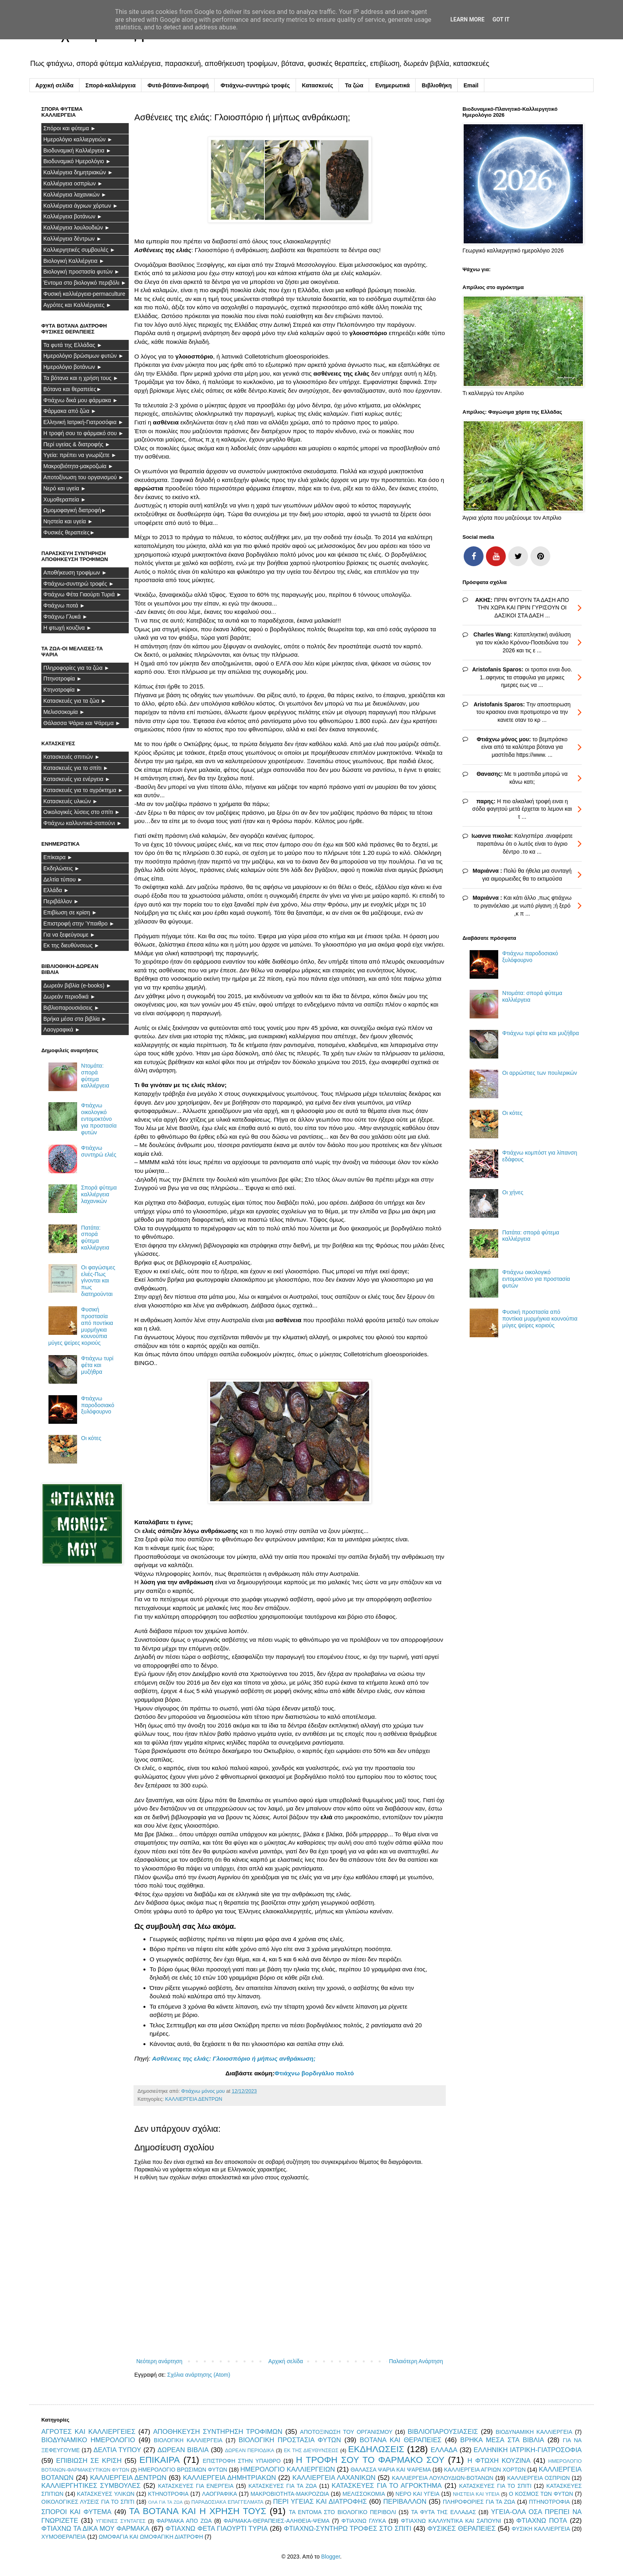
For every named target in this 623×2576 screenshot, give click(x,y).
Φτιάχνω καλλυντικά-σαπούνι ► (82, 823)
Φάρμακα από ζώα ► (70, 411)
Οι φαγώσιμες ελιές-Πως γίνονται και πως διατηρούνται (98, 1280)
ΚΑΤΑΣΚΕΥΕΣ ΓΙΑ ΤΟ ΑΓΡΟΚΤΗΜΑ (387, 2485)
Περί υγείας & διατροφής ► (76, 444)
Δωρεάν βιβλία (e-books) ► (77, 985)
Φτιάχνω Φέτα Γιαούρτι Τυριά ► (82, 594)
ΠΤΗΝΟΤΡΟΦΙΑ (549, 2502)
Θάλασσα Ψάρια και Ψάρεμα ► (82, 723)
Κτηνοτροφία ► (62, 689)
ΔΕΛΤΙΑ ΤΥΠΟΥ (117, 2450)
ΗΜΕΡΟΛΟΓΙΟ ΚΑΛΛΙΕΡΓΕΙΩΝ (287, 2469)
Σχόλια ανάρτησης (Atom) (198, 2375)
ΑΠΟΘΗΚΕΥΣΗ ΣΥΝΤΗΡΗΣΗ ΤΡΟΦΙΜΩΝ (217, 2431)
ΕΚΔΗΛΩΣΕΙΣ (376, 2449)
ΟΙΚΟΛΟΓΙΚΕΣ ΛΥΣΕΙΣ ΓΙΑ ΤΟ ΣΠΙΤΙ (87, 2502)
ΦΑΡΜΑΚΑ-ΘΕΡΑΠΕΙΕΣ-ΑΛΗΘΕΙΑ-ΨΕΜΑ (277, 2521)
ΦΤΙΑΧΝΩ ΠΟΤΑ (541, 2520)
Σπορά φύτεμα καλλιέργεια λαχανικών (99, 1194)
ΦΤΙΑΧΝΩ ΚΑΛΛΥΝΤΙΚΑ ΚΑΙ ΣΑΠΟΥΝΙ (451, 2521)
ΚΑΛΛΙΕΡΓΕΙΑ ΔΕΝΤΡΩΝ (193, 2099)
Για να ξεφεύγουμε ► (69, 934)
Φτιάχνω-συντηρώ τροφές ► (78, 583)
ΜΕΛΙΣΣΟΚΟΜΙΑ (363, 2494)
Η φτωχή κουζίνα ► (67, 628)
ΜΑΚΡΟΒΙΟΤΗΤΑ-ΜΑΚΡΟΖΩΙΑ (289, 2494)
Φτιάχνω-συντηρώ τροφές (255, 85)
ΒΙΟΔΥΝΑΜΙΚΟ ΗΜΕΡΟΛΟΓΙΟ (88, 2440)
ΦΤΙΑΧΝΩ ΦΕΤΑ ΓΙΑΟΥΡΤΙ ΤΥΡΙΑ (216, 2528)
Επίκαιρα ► (58, 857)
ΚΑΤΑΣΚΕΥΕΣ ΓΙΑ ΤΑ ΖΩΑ (282, 2486)
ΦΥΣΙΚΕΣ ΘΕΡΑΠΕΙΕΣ (462, 2528)
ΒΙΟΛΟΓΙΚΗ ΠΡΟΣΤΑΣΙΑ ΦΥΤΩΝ (290, 2440)
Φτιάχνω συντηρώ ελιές (98, 1151)
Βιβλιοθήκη (436, 85)
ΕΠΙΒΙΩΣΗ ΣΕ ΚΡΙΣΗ (89, 2460)
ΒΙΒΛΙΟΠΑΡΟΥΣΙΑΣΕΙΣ (443, 2431)
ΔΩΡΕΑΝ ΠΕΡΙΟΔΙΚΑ (249, 2450)
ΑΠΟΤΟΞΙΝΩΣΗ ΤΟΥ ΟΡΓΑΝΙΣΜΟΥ (346, 2432)
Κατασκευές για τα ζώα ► (74, 701)
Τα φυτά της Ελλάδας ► (73, 345)
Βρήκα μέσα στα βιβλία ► (75, 1019)
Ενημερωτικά (392, 85)
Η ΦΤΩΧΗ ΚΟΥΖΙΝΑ (498, 2460)
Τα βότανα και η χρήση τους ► (80, 378)
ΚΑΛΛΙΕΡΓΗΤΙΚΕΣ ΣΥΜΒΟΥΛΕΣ (91, 2485)
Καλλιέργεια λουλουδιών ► (76, 227)
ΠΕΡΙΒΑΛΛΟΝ (404, 2501)
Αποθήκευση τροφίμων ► (75, 572)
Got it (500, 19)
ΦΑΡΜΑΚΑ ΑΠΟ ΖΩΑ (184, 2521)
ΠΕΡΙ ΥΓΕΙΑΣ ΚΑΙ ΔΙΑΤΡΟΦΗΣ (320, 2501)
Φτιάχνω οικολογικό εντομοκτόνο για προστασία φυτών (98, 1118)
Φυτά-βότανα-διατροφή (178, 85)
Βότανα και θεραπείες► (72, 389)
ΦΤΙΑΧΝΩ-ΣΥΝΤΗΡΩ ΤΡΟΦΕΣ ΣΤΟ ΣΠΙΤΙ (347, 2528)
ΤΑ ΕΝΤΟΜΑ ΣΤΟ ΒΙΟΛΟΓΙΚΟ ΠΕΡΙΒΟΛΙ (342, 2512)
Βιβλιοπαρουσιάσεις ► (71, 1008)
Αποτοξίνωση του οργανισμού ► (83, 477)
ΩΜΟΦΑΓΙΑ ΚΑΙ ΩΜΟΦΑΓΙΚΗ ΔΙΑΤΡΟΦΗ (151, 2537)
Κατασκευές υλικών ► (70, 801)
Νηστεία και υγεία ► (68, 521)
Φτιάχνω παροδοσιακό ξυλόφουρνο (97, 1405)
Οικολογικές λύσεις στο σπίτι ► (81, 812)
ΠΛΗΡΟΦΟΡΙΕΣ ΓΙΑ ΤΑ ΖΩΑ (479, 2502)
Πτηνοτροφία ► (62, 678)
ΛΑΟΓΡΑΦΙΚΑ (219, 2494)
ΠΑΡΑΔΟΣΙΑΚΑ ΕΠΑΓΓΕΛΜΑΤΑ (227, 2502)
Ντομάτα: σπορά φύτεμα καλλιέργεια (95, 1075)
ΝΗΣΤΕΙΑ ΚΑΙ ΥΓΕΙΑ (476, 2494)
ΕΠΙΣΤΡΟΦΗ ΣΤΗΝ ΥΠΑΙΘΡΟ (242, 2461)
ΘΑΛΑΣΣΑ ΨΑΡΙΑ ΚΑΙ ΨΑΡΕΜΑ (390, 2469)
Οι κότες (91, 1438)
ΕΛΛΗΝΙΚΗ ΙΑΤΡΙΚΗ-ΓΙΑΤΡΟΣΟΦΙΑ (528, 2450)
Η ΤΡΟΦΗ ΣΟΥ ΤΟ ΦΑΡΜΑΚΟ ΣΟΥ (370, 2460)
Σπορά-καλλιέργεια (110, 85)
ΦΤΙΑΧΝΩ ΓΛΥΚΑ (363, 2521)
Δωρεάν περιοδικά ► (69, 996)
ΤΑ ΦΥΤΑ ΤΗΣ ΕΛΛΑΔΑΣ (443, 2512)
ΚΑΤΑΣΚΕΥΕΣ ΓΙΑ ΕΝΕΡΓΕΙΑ (196, 2486)
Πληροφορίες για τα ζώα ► (76, 668)
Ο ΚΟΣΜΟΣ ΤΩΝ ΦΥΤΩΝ (541, 2494)
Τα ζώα (354, 85)
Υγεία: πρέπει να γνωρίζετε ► (80, 455)
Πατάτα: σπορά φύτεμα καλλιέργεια (95, 1237)
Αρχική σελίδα (54, 85)
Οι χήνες (512, 1192)
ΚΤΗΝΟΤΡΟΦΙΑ (168, 2494)
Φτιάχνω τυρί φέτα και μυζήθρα (97, 1365)
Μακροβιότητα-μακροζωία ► (78, 466)
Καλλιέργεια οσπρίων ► (73, 183)
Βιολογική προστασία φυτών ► (81, 271)
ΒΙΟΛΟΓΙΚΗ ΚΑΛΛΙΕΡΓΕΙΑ (188, 2440)
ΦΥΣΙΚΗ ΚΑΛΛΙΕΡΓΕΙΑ (541, 2529)
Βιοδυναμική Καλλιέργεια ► (77, 150)
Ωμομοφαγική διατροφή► (74, 510)
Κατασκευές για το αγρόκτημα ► (83, 790)
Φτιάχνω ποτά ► (64, 605)
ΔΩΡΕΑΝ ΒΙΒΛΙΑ (183, 2450)
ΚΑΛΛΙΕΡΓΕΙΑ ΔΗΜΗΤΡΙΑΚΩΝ (229, 2478)
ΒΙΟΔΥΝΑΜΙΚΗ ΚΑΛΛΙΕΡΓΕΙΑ (534, 2432)
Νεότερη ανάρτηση (159, 2361)
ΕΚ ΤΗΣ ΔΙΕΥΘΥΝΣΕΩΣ (311, 2450)
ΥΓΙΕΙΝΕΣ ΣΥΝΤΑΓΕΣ (121, 2521)
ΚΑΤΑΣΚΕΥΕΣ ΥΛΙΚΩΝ (106, 2494)
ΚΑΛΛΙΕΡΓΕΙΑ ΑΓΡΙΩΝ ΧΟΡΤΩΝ (485, 2469)
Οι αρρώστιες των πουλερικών (539, 1073)
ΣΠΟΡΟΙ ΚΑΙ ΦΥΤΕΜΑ (76, 2512)
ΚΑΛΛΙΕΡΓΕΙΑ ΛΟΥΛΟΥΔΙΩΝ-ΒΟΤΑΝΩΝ (442, 2478)
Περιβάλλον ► (61, 901)
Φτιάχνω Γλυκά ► (65, 616)
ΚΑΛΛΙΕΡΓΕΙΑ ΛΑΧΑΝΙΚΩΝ (333, 2478)
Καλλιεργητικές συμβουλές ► (79, 250)
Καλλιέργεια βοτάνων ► (73, 216)
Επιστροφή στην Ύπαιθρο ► (79, 923)
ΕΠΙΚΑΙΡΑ (159, 2460)
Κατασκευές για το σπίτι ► (75, 768)
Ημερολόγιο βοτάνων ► (72, 367)
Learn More (467, 19)
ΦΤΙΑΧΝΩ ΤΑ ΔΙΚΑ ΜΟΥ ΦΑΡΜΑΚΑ (95, 2528)
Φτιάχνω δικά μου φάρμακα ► (80, 400)
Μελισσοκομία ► (64, 712)
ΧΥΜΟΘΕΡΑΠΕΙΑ (63, 2537)
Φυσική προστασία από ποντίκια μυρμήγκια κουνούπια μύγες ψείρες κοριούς (539, 1318)
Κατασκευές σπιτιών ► (71, 757)
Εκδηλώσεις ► (61, 868)
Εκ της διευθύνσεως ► (71, 945)
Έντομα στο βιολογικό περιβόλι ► (84, 283)
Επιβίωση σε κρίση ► (70, 912)
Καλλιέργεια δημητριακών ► (78, 172)
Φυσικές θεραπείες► (69, 532)
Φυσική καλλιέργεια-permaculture (84, 294)
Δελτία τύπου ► (63, 879)
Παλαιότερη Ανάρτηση (416, 2361)
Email (471, 85)
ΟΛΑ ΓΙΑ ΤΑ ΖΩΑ (165, 2502)
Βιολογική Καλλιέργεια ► (73, 261)
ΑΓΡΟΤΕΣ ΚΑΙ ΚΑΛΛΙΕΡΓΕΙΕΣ (88, 2431)
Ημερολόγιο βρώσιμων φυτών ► (83, 356)
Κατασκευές (317, 85)
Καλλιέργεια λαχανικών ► (74, 194)
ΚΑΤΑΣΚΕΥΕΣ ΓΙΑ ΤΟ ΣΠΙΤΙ (495, 2486)
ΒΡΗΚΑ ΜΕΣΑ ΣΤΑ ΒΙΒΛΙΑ (502, 2440)
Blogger (330, 2556)
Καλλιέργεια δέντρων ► (72, 238)
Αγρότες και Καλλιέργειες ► (77, 305)
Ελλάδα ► (56, 890)
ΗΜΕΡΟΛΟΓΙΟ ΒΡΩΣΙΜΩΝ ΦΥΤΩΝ (182, 2469)
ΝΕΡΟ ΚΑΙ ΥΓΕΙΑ (417, 2494)
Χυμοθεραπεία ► (64, 499)
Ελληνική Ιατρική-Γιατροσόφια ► (83, 422)
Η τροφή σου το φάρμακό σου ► (83, 433)
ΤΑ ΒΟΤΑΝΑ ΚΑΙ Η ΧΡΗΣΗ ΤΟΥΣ (197, 2511)
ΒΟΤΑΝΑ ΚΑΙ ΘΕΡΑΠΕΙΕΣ (400, 2440)
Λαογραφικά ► (61, 1029)
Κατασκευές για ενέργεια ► (76, 779)
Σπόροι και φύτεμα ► (69, 128)
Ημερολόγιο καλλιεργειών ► (78, 139)
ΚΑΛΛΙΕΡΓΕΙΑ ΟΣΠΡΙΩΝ (538, 2478)
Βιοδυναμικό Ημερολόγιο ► (77, 161)
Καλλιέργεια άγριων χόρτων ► (80, 205)
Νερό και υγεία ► (64, 488)
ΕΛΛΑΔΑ (444, 2450)
